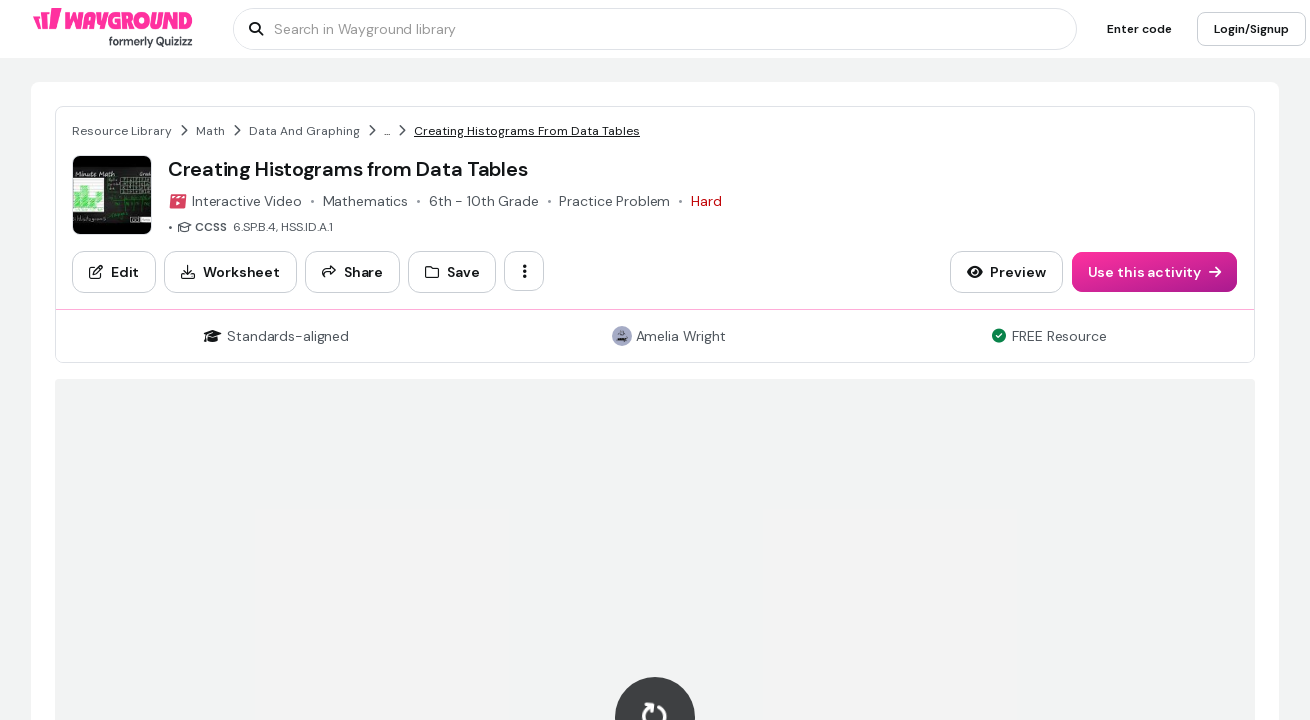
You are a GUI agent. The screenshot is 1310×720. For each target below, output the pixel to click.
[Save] (452, 272)
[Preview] (1006, 272)
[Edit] (114, 272)
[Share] (352, 272)
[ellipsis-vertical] (524, 271)
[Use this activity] (1155, 272)
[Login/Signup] (1251, 29)
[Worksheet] (230, 272)
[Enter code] (1139, 29)
